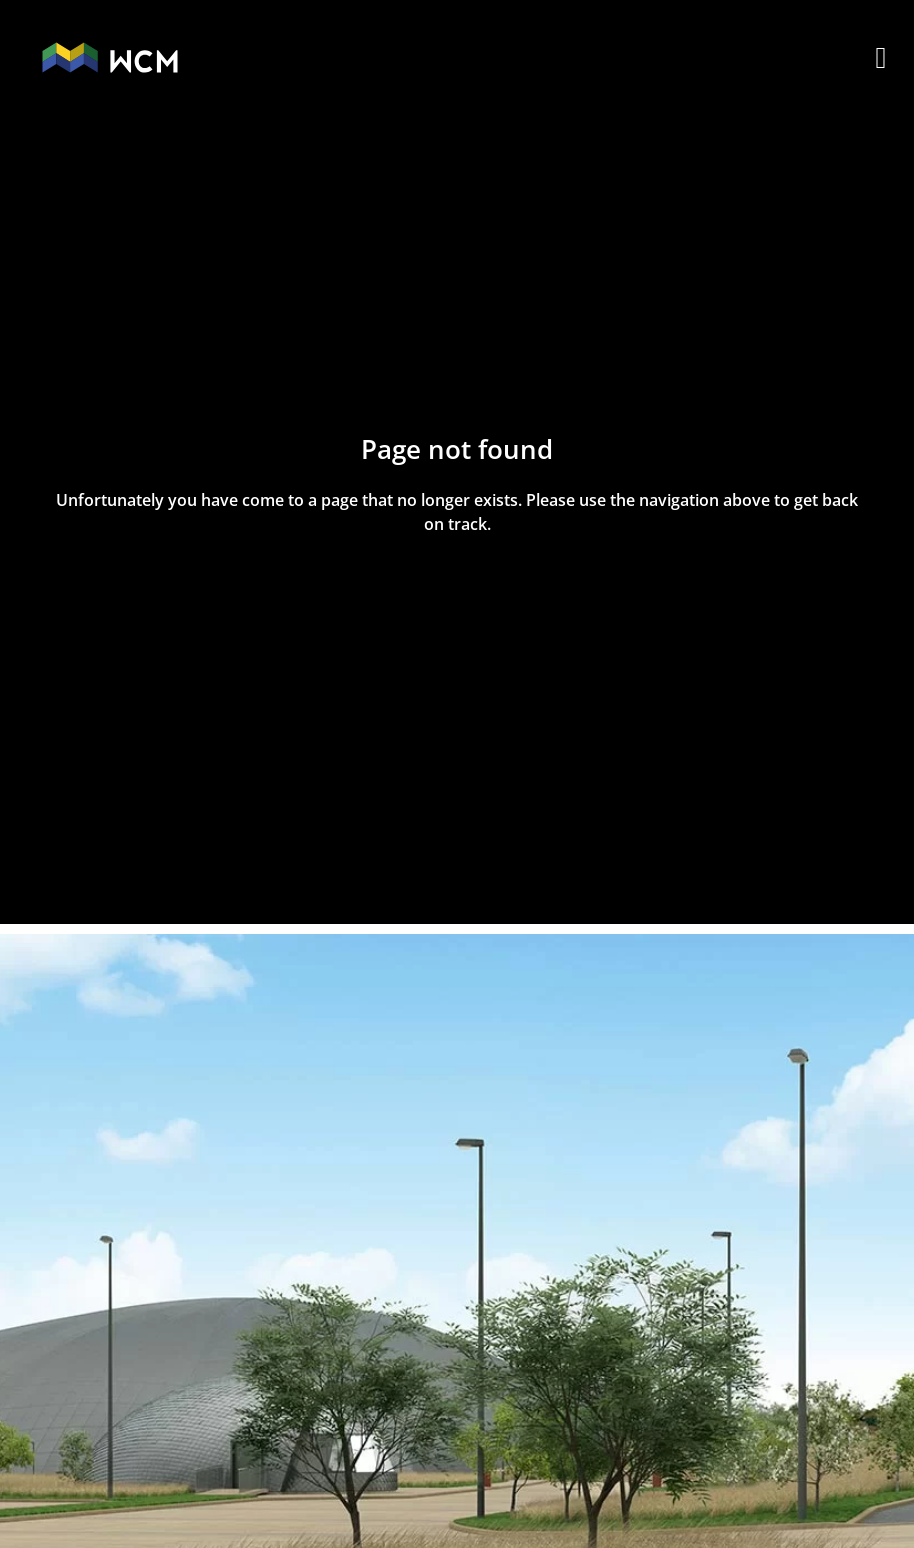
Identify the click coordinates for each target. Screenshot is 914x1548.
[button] (881, 57)
